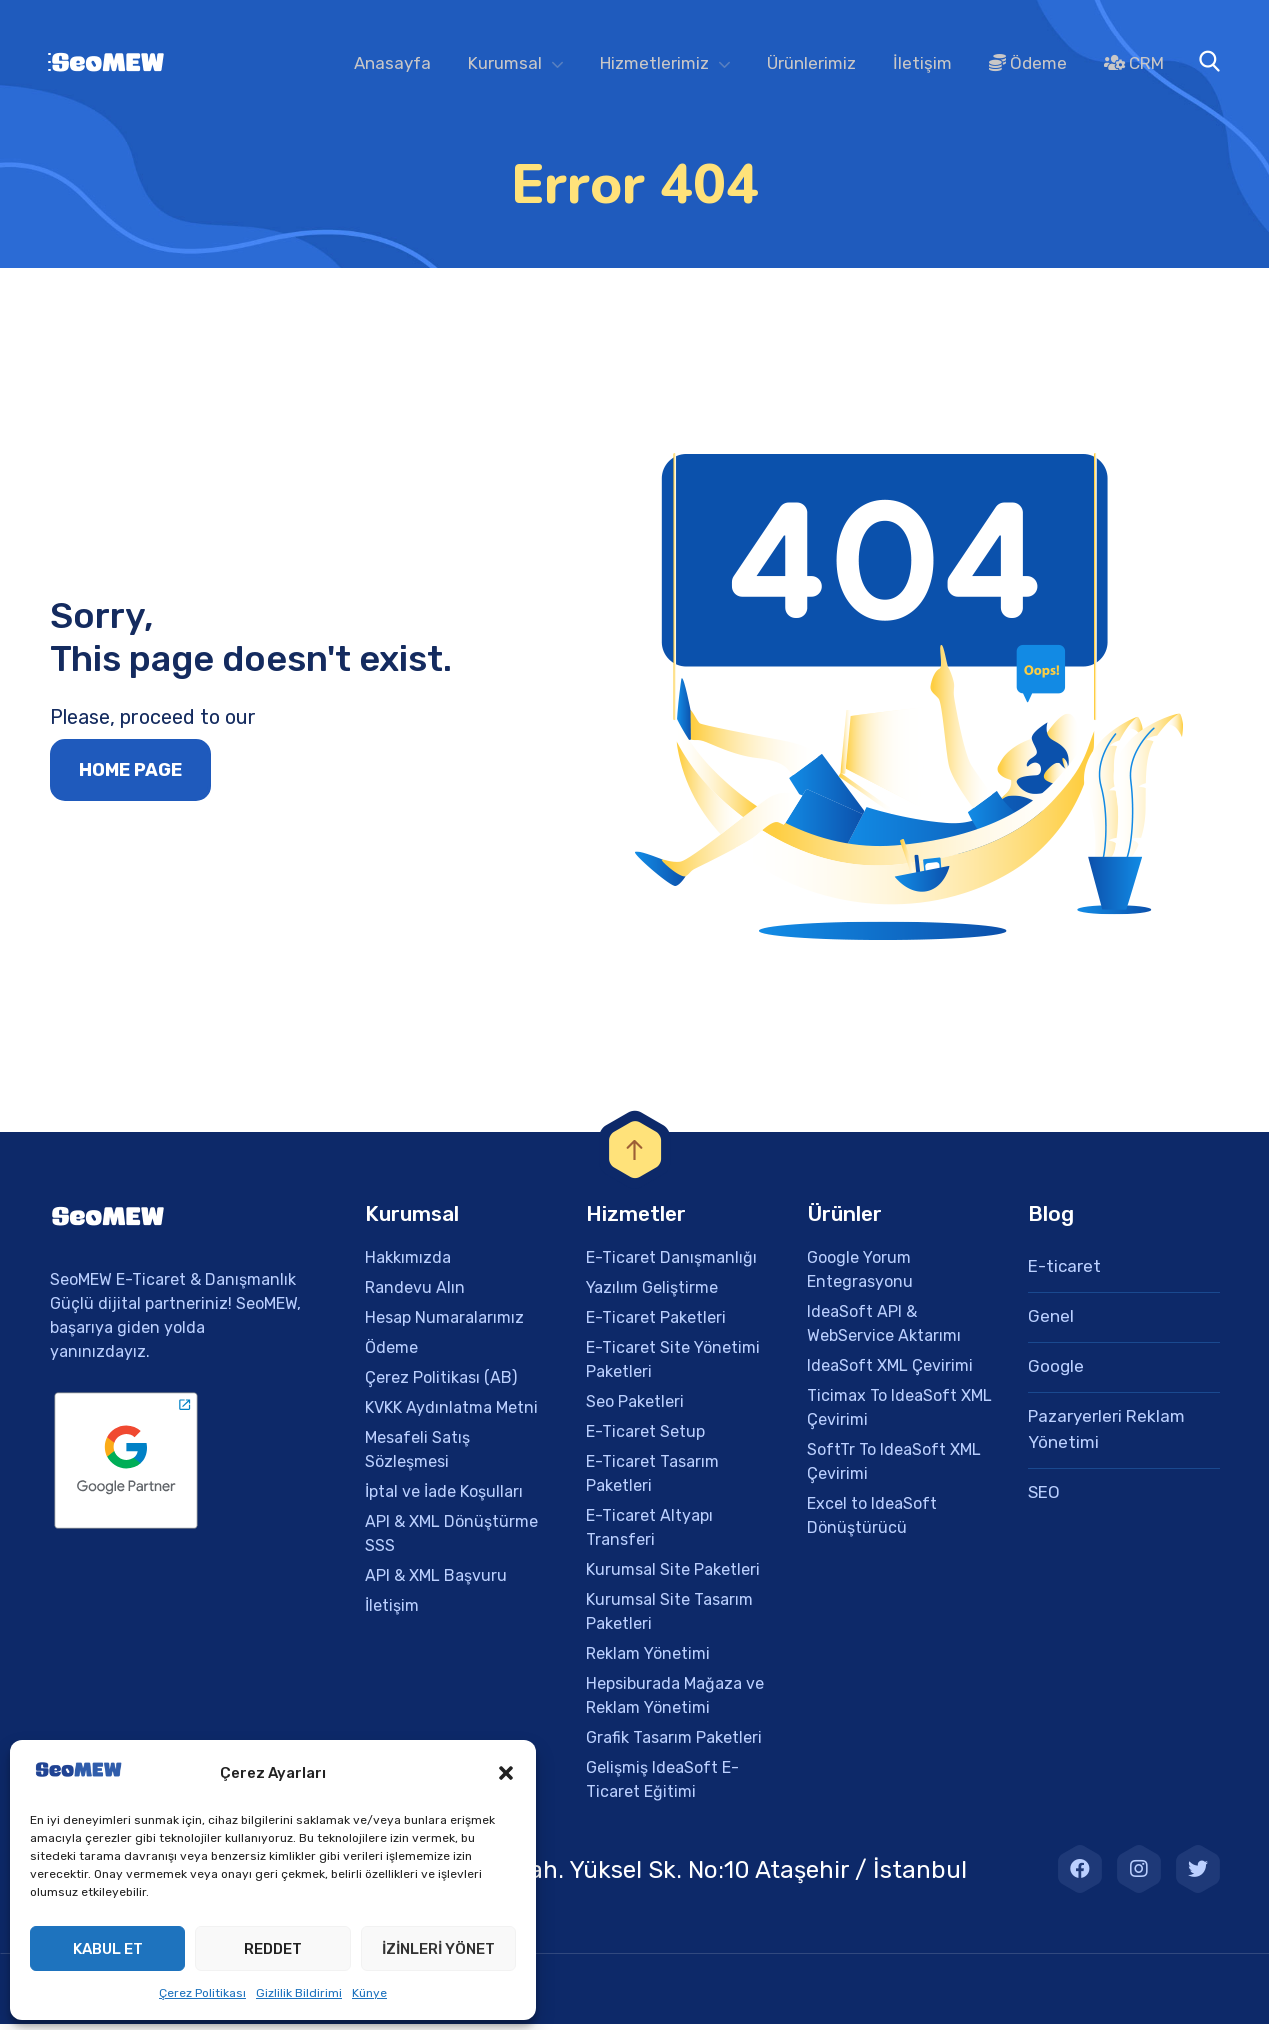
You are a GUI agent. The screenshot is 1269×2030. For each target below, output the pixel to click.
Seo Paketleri (635, 1407)
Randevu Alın (415, 1293)
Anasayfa (392, 63)
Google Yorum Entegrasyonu (860, 1275)
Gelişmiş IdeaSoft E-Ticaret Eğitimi (662, 1785)
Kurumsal (505, 63)
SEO (1044, 1498)
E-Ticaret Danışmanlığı (671, 1263)
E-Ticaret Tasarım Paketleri (652, 1479)
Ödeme (1028, 63)
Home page (130, 777)
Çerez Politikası (202, 1993)
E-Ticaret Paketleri (656, 1323)
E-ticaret (1064, 1272)
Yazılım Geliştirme (652, 1293)
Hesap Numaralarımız (444, 1323)
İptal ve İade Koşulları (444, 1497)
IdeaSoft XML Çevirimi (890, 1371)
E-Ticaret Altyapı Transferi (649, 1533)
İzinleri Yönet (438, 1949)
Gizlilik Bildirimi (299, 1993)
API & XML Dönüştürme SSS (451, 1539)
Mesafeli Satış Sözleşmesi (417, 1455)
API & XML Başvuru (436, 1581)
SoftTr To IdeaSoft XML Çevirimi (894, 1467)
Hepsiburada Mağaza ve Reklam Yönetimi (675, 1701)
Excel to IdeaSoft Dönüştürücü (872, 1521)
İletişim (922, 63)
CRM (1134, 63)
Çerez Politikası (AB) (441, 1383)
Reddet (273, 1949)
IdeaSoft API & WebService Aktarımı (884, 1329)
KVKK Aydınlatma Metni (451, 1413)
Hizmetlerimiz (654, 63)
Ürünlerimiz (811, 63)
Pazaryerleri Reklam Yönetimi (1106, 1435)
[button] (506, 1773)
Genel (1051, 1322)
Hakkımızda (408, 1263)
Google (1056, 1372)
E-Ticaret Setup (645, 1437)
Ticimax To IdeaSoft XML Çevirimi (899, 1413)
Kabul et (108, 1949)
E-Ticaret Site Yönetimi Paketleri (673, 1365)
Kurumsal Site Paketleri (673, 1575)
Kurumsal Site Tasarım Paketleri (669, 1617)
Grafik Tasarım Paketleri (674, 1743)
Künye (369, 1993)
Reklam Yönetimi (648, 1659)
